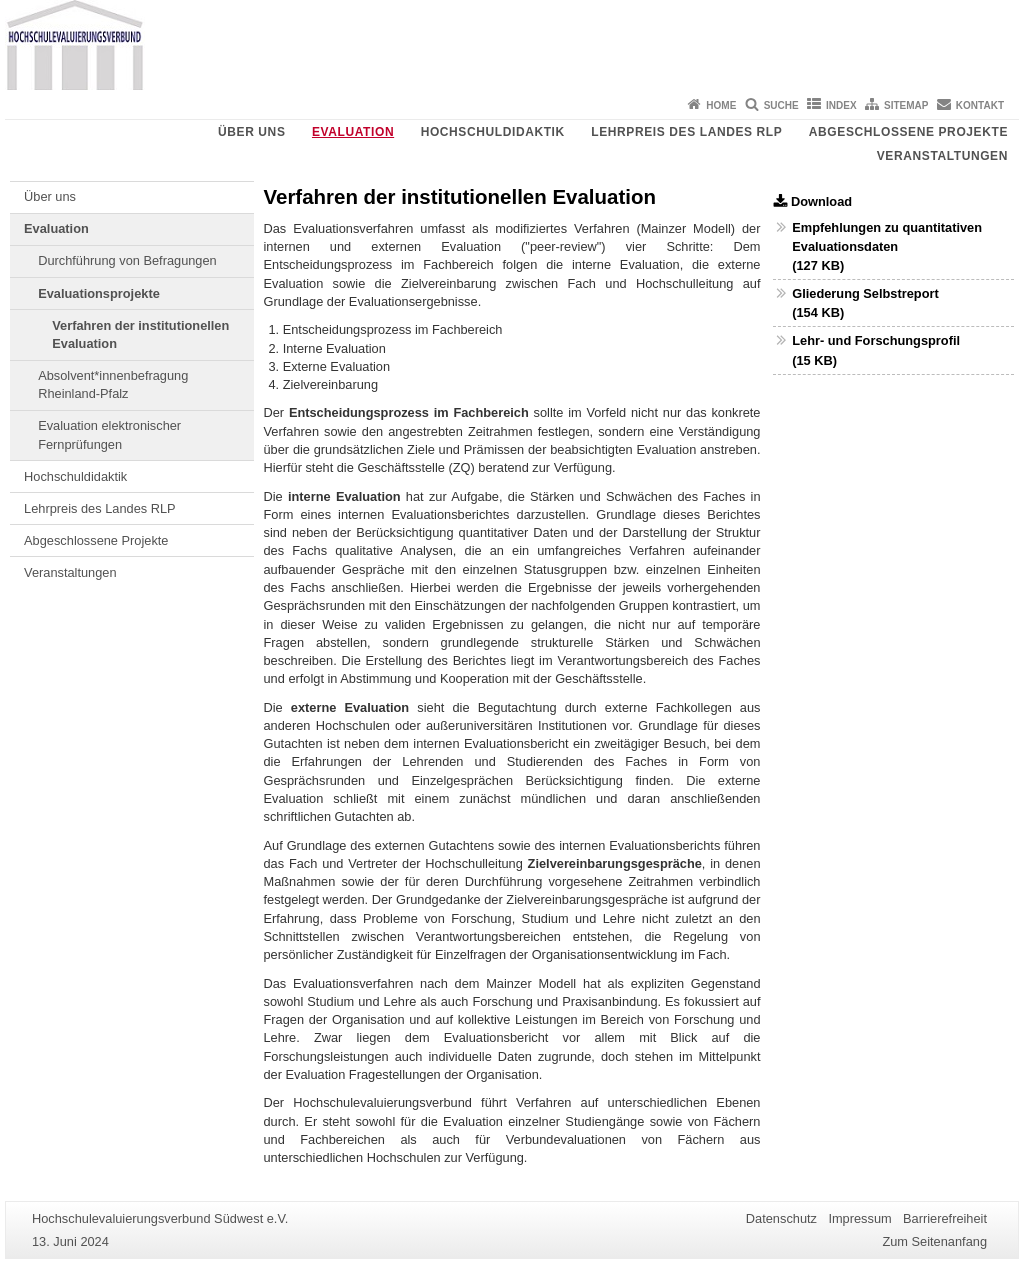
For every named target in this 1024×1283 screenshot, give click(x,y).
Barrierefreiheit (945, 1218)
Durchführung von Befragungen (127, 260)
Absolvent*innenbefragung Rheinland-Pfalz (113, 384)
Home (721, 105)
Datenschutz (781, 1218)
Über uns (251, 132)
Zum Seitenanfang (934, 1241)
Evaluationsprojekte (99, 293)
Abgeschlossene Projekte (908, 132)
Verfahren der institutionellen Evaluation (140, 334)
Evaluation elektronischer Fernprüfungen (109, 434)
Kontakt (980, 105)
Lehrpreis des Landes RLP (686, 132)
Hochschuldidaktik (493, 132)
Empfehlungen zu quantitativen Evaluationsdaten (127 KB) (887, 246)
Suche (781, 105)
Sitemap (906, 105)
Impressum (859, 1218)
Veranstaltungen (942, 156)
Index (841, 105)
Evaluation (353, 132)
